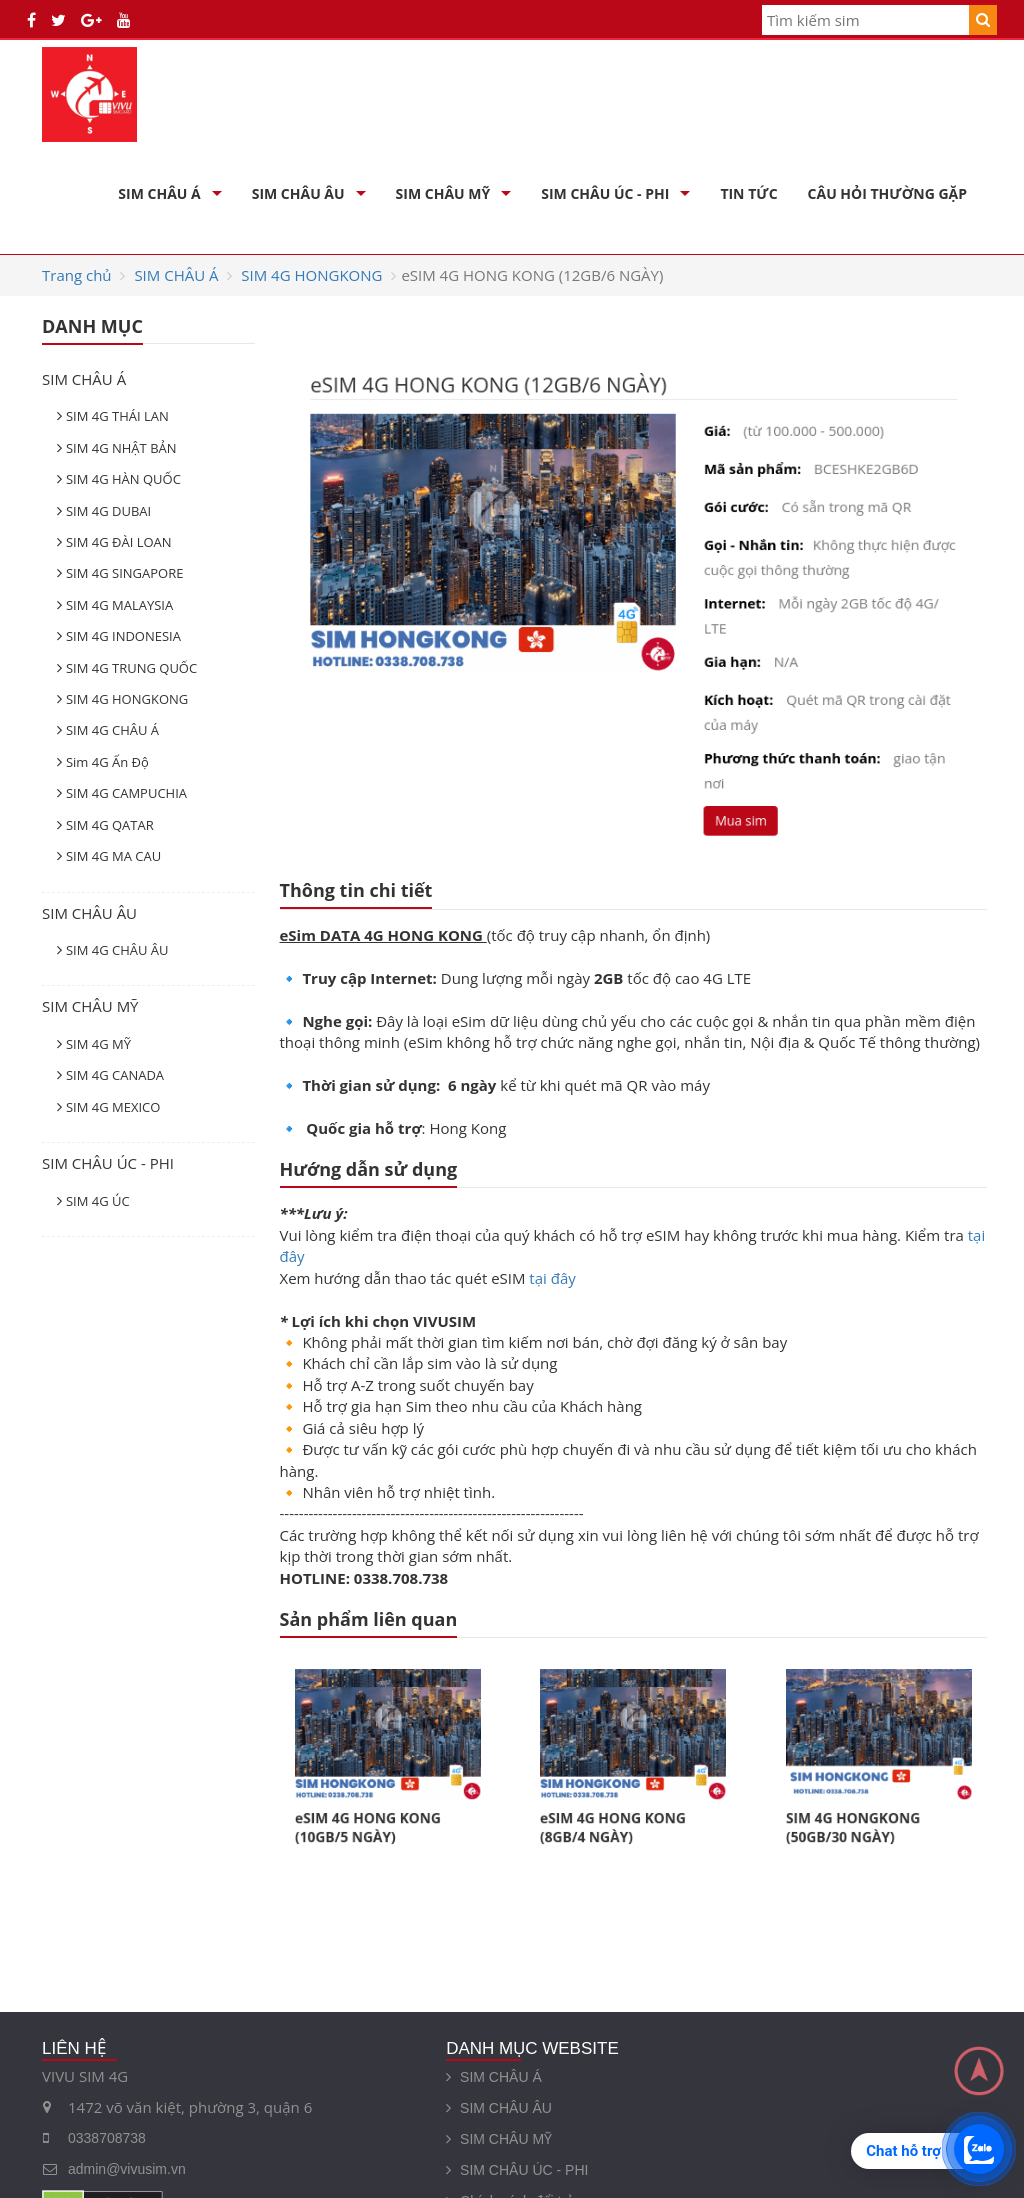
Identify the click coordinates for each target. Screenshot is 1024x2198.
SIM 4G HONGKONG (311, 275)
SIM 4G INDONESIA (123, 636)
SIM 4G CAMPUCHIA (126, 793)
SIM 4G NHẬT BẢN (121, 448)
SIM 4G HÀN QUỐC (123, 479)
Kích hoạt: (731, 692)
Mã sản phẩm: (744, 476)
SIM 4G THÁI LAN (117, 416)
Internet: (728, 602)
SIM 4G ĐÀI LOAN (119, 542)
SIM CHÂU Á (159, 193)
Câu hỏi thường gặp (887, 193)
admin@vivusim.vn (127, 2169)
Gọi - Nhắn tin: (745, 547)
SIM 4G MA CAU (113, 856)
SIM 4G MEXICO (113, 1107)
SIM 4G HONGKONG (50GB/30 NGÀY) (859, 1813)
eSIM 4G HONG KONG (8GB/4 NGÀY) (619, 1813)
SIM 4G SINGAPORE (125, 573)
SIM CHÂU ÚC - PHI (605, 193)
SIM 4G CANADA (115, 1075)
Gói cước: (729, 511)
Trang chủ (77, 275)
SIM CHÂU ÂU (298, 193)
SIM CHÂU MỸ (443, 193)
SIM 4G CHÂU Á (112, 730)
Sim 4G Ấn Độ (107, 762)
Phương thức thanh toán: (781, 747)
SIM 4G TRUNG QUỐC (131, 668)
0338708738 (107, 2138)
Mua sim (733, 805)
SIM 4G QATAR (110, 825)
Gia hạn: (725, 656)
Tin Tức (748, 193)
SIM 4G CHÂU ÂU (117, 950)
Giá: (711, 440)
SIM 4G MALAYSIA (119, 605)
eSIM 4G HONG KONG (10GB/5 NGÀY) (373, 1813)
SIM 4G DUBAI (108, 511)
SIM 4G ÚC (98, 1201)
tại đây (552, 1278)
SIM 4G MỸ (98, 1044)
